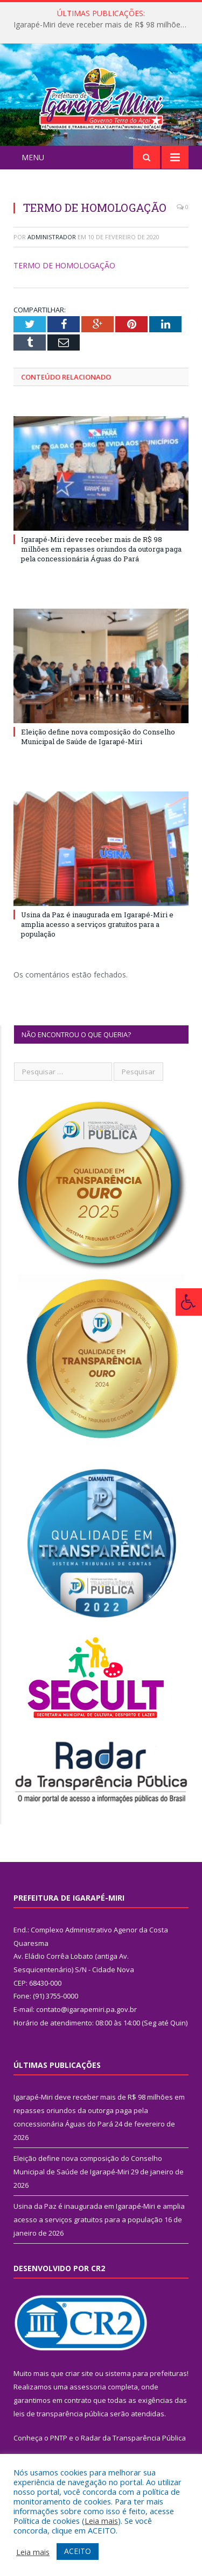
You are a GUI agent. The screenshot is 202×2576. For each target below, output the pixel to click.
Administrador (51, 255)
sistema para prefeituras (146, 2392)
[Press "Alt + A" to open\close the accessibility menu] (189, 1302)
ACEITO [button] (77, 2551)
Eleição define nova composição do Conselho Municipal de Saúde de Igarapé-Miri (98, 755)
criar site (79, 2392)
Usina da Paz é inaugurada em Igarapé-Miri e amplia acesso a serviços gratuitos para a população (97, 943)
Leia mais (101, 2520)
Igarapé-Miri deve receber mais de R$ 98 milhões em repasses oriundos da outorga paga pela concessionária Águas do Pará (103, 25)
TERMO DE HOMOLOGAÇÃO (64, 284)
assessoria (87, 2405)
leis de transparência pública (60, 2432)
